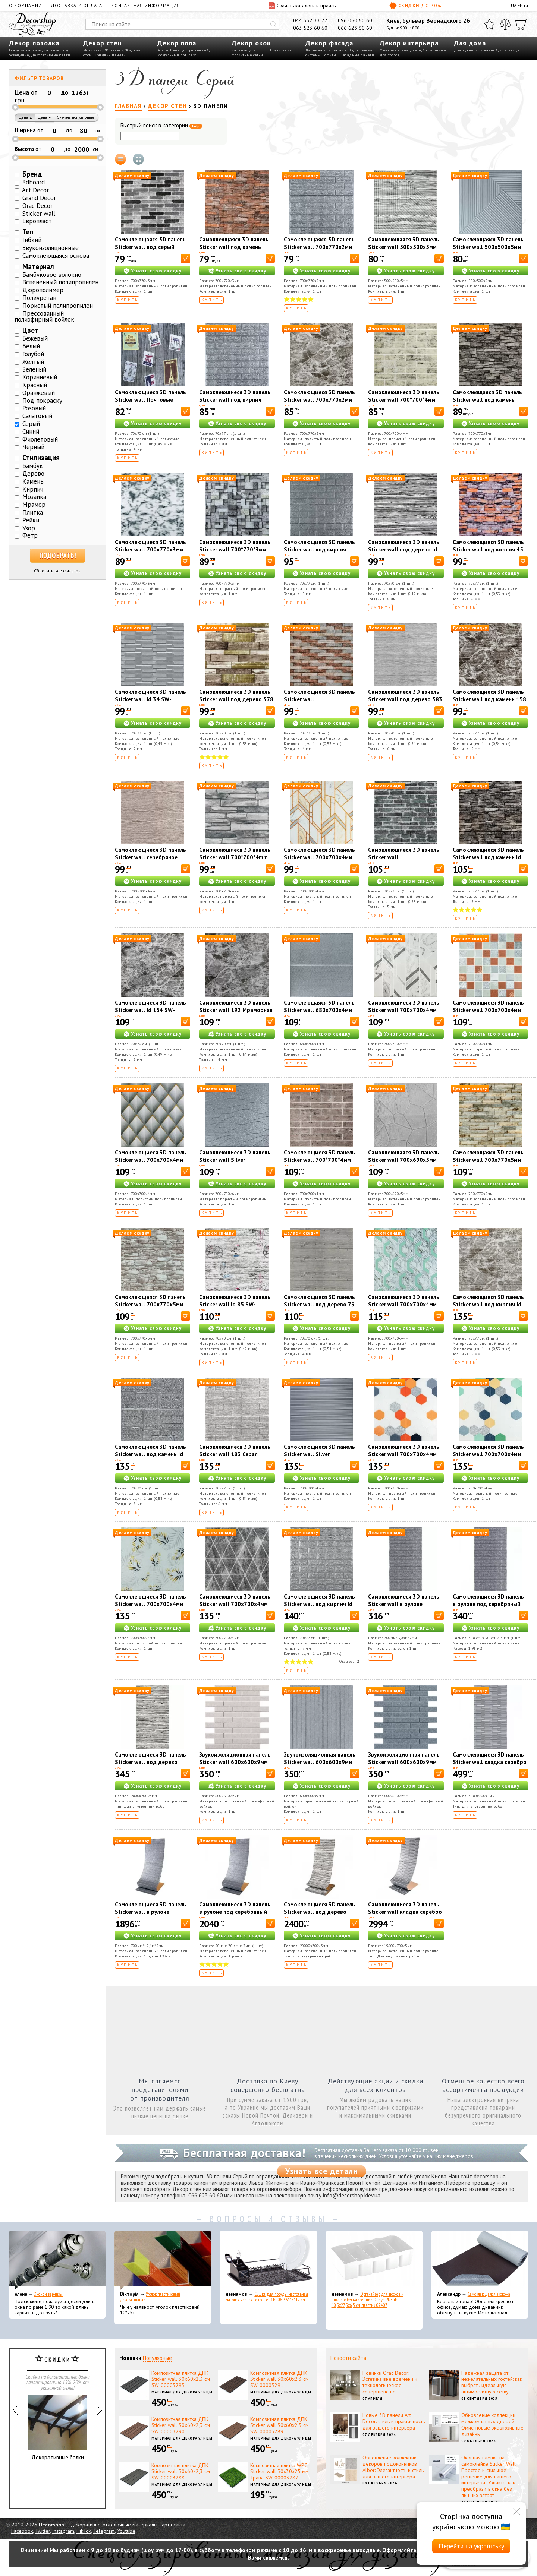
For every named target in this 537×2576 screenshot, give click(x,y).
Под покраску (42, 400)
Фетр (30, 535)
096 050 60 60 (355, 20)
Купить (127, 300)
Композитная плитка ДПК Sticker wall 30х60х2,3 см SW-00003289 (279, 2425)
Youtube (126, 2531)
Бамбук (32, 466)
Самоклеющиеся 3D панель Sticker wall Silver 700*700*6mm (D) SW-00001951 (234, 1163)
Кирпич (32, 489)
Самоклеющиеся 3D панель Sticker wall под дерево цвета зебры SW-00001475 (320, 1912)
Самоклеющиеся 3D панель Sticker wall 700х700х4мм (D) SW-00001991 (319, 857)
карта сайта (172, 2524)
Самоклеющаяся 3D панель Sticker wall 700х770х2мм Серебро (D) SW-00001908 (319, 247)
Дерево (33, 474)
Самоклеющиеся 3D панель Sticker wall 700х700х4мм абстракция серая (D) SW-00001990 (403, 1013)
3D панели (114, 50)
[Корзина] (521, 24)
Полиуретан (39, 298)
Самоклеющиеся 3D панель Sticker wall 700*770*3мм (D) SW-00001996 (234, 549)
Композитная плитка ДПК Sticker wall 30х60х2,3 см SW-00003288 (180, 2471)
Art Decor (35, 190)
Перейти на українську (471, 2546)
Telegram (104, 2531)
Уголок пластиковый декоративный (150, 2297)
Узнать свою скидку (156, 271)
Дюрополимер (42, 290)
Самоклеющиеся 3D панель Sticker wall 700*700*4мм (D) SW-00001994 (403, 400)
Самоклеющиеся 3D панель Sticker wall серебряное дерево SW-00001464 (150, 857)
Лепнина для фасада (325, 50)
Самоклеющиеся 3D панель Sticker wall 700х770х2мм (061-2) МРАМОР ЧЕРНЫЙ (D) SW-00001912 (319, 403)
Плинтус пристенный (189, 50)
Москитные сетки (247, 55)
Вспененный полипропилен (60, 282)
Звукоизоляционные (50, 248)
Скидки (415, 5)
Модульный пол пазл (177, 55)
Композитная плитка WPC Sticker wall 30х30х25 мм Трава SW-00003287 (279, 2471)
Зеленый (34, 369)
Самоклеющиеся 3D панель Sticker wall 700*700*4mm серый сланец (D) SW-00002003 (234, 861)
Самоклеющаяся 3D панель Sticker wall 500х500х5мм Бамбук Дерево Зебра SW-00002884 (403, 250)
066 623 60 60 (355, 28)
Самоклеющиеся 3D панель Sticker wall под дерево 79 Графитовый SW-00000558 (319, 1304)
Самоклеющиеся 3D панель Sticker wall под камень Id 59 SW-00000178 (488, 857)
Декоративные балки (50, 55)
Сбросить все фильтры (57, 570)
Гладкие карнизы (25, 50)
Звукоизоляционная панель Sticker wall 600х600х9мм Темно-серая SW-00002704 (404, 1762)
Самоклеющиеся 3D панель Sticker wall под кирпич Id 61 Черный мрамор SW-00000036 (488, 1308)
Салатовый (37, 416)
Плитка (32, 512)
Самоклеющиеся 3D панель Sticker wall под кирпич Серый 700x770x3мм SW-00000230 (234, 403)
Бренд (32, 174)
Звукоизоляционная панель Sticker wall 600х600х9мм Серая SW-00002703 (235, 1762)
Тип (28, 231)
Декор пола (176, 43)
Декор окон (251, 43)
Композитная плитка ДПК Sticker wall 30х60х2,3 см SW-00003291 (279, 2379)
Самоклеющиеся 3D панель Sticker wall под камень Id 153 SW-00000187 (150, 1454)
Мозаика (34, 497)
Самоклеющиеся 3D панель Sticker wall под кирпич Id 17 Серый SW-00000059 (319, 1604)
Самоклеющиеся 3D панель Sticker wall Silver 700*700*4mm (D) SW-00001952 (319, 1458)
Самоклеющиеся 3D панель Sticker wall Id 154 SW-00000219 (150, 1010)
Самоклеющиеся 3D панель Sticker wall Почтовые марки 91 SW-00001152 (150, 400)
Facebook (22, 2531)
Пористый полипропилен (57, 305)
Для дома (470, 43)
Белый (31, 346)
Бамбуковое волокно (51, 275)
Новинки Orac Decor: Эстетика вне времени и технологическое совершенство (389, 2382)
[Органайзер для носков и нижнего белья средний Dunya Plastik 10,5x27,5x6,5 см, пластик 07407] (374, 2260)
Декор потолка (34, 43)
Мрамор (33, 504)
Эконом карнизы (48, 2294)
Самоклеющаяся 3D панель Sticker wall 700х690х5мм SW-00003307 (403, 1160)
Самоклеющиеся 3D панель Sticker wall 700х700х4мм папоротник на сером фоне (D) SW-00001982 (150, 1607)
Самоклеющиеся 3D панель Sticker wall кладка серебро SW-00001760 (490, 1762)
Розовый (34, 408)
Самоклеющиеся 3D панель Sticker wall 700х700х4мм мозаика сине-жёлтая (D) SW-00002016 (488, 1458)
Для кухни (464, 50)
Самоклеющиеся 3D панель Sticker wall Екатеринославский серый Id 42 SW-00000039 (403, 861)
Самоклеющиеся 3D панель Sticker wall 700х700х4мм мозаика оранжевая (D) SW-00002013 (404, 1458)
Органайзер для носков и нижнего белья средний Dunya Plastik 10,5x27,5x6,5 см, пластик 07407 (367, 2299)
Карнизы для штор (249, 50)
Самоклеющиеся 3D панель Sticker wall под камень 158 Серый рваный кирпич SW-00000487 (489, 703)
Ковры (163, 50)
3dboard (33, 182)
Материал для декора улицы (182, 2392)
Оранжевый (38, 393)
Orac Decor (37, 206)
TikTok (83, 2531)
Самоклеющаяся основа (55, 256)
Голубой (33, 354)
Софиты (329, 55)
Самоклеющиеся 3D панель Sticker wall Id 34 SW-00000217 (150, 699)
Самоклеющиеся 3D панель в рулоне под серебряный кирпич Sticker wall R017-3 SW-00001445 (488, 1607)
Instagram (63, 2531)
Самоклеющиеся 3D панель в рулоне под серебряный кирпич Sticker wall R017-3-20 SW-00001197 (235, 1915)
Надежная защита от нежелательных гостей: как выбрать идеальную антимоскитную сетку (491, 2382)
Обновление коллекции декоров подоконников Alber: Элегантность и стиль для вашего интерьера (393, 2466)
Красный (34, 385)
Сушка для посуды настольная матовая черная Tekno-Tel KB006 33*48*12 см (267, 2297)
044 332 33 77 (310, 20)
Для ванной (486, 50)
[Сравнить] (505, 24)
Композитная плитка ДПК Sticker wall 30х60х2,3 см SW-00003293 (180, 2379)
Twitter (42, 2531)
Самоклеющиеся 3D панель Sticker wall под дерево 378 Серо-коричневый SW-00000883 (236, 703)
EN (520, 5)
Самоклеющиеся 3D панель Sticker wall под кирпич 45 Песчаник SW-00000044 (488, 549)
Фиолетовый (40, 439)
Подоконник (280, 50)
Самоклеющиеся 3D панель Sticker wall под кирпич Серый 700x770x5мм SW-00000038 (319, 553)
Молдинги (92, 50)
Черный (33, 447)
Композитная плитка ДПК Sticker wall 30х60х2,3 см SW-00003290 (180, 2425)
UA (513, 5)
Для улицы (510, 50)
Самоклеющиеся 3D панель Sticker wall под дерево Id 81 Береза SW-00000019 (403, 549)
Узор (28, 528)
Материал (38, 266)
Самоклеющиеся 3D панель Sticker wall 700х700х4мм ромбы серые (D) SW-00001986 (150, 1163)
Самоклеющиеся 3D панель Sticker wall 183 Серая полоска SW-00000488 (234, 1454)
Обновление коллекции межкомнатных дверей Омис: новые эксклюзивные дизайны (492, 2424)
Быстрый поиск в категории (161, 126)
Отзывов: (349, 1661)
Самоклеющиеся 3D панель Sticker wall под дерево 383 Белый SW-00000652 (405, 699)
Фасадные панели (357, 55)
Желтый (33, 362)
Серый (31, 424)
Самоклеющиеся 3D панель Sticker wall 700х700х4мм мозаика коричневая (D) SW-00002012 (490, 1013)
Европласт (37, 221)
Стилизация (41, 457)
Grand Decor (39, 198)
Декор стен (102, 43)
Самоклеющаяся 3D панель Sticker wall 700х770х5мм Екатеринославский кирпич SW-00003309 (489, 1163)
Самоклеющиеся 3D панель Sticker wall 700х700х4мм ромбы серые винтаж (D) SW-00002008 (234, 1607)
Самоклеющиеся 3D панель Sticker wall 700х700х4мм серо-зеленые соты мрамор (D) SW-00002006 (404, 1308)
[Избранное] (489, 24)
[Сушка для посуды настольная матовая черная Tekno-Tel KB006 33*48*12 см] (268, 2260)
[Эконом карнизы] (57, 2260)
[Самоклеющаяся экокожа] (479, 2260)
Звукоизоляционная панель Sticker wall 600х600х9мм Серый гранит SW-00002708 (321, 1762)
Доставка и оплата (76, 5)
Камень (33, 481)
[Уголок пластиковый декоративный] (162, 2260)
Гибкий (31, 240)
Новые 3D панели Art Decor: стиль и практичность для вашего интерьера (393, 2421)
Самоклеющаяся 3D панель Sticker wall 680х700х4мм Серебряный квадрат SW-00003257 (319, 1013)
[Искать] (273, 24)
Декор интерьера (409, 43)
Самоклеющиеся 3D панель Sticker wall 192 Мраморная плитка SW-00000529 (236, 1010)
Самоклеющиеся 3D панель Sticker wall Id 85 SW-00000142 (234, 1304)
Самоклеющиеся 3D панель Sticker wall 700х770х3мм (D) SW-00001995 (150, 549)
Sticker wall (38, 213)
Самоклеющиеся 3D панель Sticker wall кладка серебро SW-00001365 (405, 1912)
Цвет (30, 330)
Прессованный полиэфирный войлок (44, 316)
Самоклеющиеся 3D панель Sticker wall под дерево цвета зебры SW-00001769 (151, 1762)
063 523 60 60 (310, 28)
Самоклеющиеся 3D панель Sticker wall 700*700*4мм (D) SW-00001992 (319, 1160)
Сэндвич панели (110, 55)
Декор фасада (329, 43)
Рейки (30, 520)
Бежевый (35, 338)
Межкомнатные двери (400, 50)
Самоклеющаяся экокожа (489, 2294)
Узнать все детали (321, 2171)
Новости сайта (348, 2357)
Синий (30, 431)
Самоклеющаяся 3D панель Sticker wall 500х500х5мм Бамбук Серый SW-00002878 (488, 250)
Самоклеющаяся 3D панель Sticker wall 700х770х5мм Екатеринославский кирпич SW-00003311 (151, 1308)
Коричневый (39, 377)
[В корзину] (185, 258)
